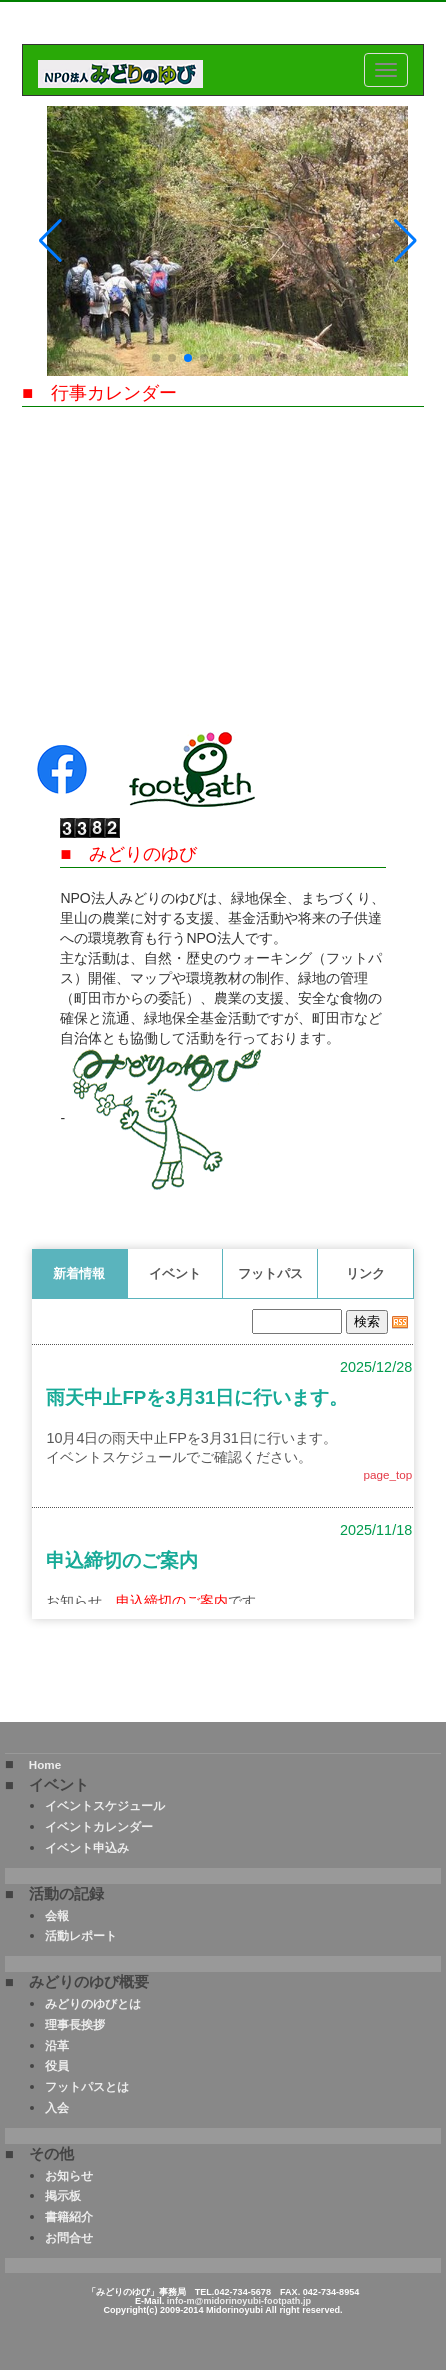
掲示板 (63, 2195)
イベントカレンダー (99, 1826)
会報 (57, 1915)
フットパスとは (87, 2086)
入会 (57, 2107)
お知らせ (69, 2175)
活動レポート (81, 1935)
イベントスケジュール (105, 1805)
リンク (365, 1274)
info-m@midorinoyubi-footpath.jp (239, 2301)
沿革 (57, 2045)
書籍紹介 (69, 2216)
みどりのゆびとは (93, 2003)
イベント (175, 1274)
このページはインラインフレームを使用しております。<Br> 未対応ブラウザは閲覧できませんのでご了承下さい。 (222, 1454)
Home (45, 1764)
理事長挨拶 (75, 2024)
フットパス (270, 1274)
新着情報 (79, 1274)
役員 (57, 2065)
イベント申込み (87, 1847)
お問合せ (69, 2237)
